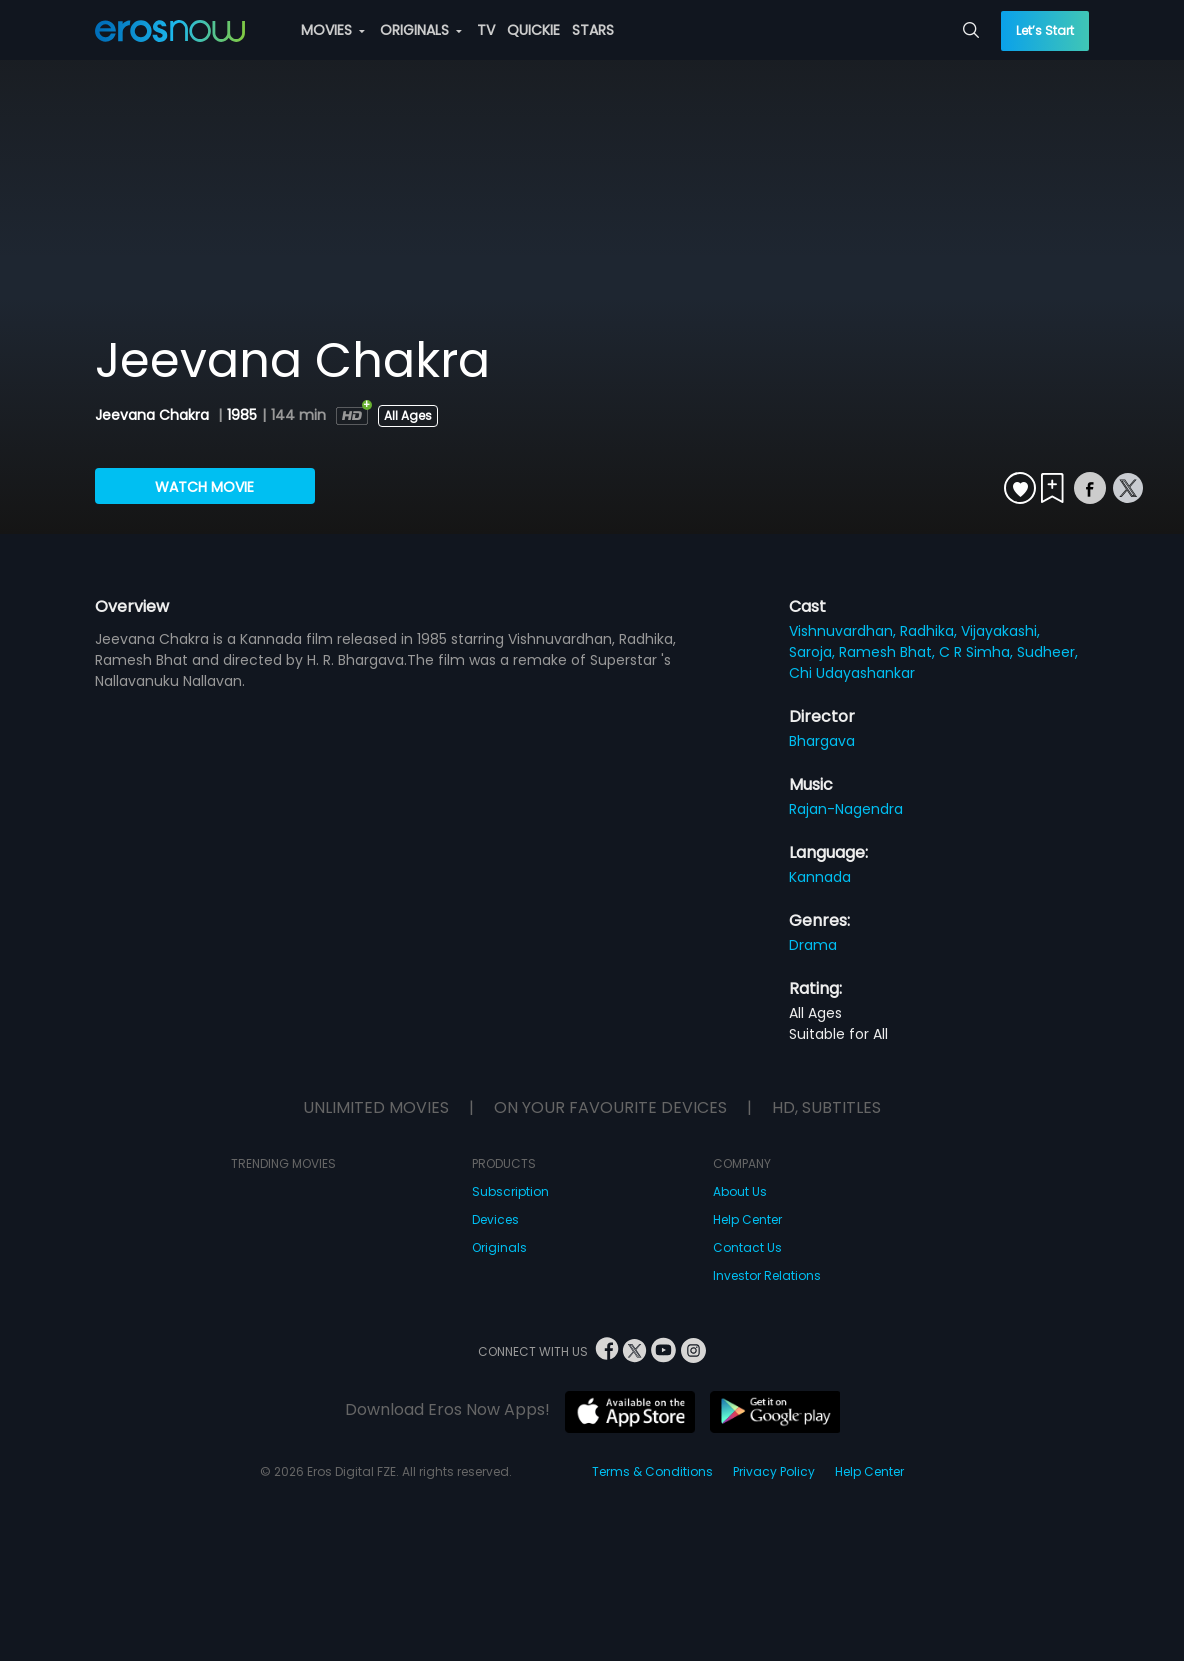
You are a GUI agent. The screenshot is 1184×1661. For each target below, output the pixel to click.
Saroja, (814, 652)
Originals (499, 1247)
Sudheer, (1047, 652)
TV (486, 30)
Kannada (820, 877)
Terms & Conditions (652, 1471)
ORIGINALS (421, 30)
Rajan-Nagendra (846, 809)
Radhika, (930, 631)
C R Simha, (978, 652)
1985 (242, 415)
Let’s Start (1045, 30)
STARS (593, 30)
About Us (740, 1191)
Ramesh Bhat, (889, 652)
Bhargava (822, 741)
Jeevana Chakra (154, 415)
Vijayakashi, (1000, 631)
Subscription (510, 1191)
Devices (495, 1219)
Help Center (747, 1219)
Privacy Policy (774, 1471)
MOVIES (333, 30)
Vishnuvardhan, (844, 631)
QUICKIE (533, 30)
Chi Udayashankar (852, 673)
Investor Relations (767, 1275)
